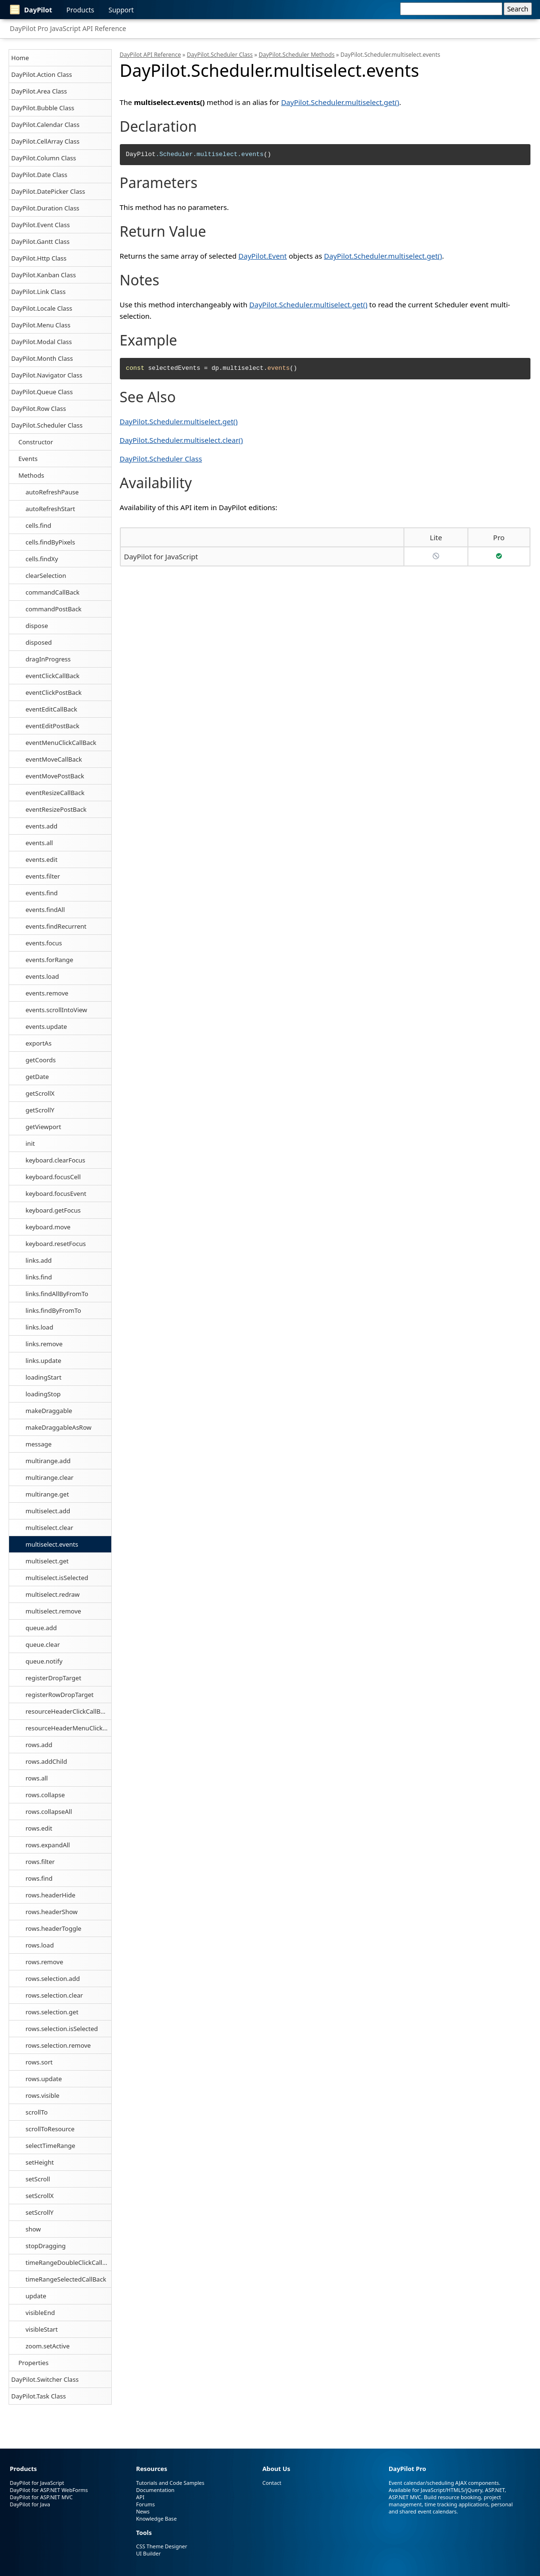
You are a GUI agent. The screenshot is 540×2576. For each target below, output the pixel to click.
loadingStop (43, 1394)
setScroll (38, 2179)
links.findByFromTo (53, 1310)
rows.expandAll (48, 1845)
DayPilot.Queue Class (42, 391)
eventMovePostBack (55, 776)
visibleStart (42, 2329)
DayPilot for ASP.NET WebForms (49, 2489)
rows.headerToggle (54, 1928)
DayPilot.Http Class (39, 258)
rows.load (40, 1945)
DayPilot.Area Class (39, 91)
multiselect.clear (50, 1527)
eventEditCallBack (51, 709)
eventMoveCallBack (54, 759)
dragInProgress (48, 659)
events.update (46, 1026)
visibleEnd (40, 2312)
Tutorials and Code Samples (170, 2482)
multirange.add (48, 1460)
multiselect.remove (53, 1611)
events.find (42, 893)
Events (28, 458)
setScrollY (40, 2212)
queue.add (41, 1627)
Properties (34, 2362)
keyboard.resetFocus (56, 1243)
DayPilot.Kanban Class (43, 275)
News (142, 2511)
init (30, 1143)
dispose (37, 625)
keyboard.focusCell (53, 1177)
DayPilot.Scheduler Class (47, 425)
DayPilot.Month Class (42, 358)
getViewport (43, 1126)
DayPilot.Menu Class (41, 325)
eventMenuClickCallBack (61, 742)
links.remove (44, 1344)
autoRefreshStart (50, 508)
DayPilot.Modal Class (41, 341)
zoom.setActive (48, 2346)
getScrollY (40, 1110)
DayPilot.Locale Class (42, 308)
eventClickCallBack (53, 675)
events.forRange (50, 959)
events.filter (43, 876)
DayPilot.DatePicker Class (48, 191)
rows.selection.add (53, 1978)
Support (121, 9)
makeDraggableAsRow (59, 1427)
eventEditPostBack (53, 726)
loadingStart (44, 1377)
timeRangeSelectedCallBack (66, 2279)
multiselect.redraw (53, 1594)
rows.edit (39, 1828)
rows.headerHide (50, 1895)
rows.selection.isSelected (62, 2028)
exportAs (39, 1043)
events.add (42, 826)
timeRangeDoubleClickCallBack (68, 2262)
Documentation (155, 2489)
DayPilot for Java (30, 2504)
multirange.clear (50, 1477)
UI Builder (148, 2553)
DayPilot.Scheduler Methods (297, 55)
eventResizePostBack (56, 809)
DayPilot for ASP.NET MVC (41, 2497)
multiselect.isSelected (57, 1577)
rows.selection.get (52, 2012)
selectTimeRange (50, 2145)
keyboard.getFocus (53, 1210)
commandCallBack (53, 592)
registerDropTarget (54, 1678)
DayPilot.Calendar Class (45, 124)
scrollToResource (50, 2129)
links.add (39, 1260)
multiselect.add (48, 1511)
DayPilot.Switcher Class (45, 2379)
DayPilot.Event (262, 256)
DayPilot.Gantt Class (40, 241)
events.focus (44, 943)
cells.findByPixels (50, 542)
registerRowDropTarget (60, 1694)
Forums (145, 2504)
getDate (37, 1076)
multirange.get (47, 1494)
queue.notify (44, 1661)
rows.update (44, 2078)
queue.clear (43, 1644)
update (36, 2296)
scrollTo (37, 2112)
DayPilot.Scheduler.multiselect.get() (340, 102)
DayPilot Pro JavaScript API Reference (68, 28)
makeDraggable (49, 1410)
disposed (39, 642)
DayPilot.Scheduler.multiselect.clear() (181, 440)
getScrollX (40, 1093)
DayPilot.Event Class (40, 224)
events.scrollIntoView (56, 1009)
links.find (39, 1277)
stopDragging (46, 2245)
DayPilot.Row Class (38, 408)
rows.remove (45, 1962)
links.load (39, 1327)
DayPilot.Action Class (41, 74)
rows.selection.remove (58, 2045)
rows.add (39, 1744)
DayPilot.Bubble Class (42, 108)
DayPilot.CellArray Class (45, 141)
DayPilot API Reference (150, 55)
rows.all (37, 1778)
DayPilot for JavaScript (161, 556)
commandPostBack (54, 609)
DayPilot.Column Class (43, 158)
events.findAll (45, 909)
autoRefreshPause (52, 492)
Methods (31, 475)
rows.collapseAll (49, 1811)
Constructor (36, 442)
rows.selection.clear (54, 1995)
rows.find (39, 1878)
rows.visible (43, 2095)
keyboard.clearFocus (55, 1160)
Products (80, 9)
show (33, 2229)
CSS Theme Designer (161, 2546)
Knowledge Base (156, 2518)
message (39, 1444)
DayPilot (31, 9)
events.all (39, 842)
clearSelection (46, 575)
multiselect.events (52, 1544)
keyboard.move (48, 1227)
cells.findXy (42, 559)
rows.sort (39, 2062)
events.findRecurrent (56, 926)
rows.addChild (46, 1761)
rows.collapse (45, 1795)
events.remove (47, 993)
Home (20, 57)
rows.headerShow (52, 1911)
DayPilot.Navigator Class (47, 375)
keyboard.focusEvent (56, 1193)
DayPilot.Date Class (39, 174)
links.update (44, 1360)
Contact (271, 2482)
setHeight (40, 2162)
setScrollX (40, 2195)
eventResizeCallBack (55, 792)
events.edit (42, 859)
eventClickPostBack (54, 692)
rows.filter (40, 1861)
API (140, 2497)
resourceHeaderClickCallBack (68, 1711)
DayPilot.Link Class (38, 291)
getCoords (41, 1060)
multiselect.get (47, 1561)
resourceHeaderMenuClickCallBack (68, 1728)
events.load (42, 976)
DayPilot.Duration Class (45, 208)
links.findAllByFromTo (57, 1293)
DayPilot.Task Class (38, 2396)
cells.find (39, 525)
